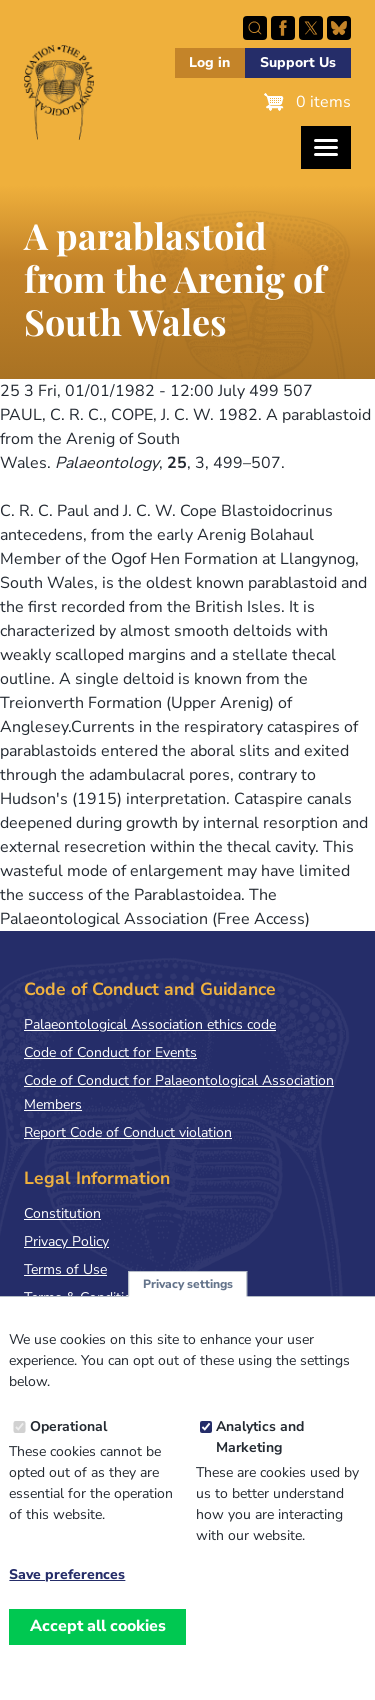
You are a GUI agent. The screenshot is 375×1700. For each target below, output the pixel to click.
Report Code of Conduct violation (128, 1132)
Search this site (255, 28)
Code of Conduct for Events (110, 1052)
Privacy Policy (66, 1241)
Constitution (62, 1213)
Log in (209, 62)
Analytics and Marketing (260, 1455)
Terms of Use (65, 1269)
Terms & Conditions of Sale (109, 1297)
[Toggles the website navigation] (326, 147)
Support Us (298, 62)
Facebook (283, 28)
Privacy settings (188, 1302)
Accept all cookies (98, 1644)
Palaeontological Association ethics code (150, 1024)
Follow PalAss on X (311, 28)
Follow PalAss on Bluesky (339, 28)
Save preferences (67, 1593)
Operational (68, 1444)
